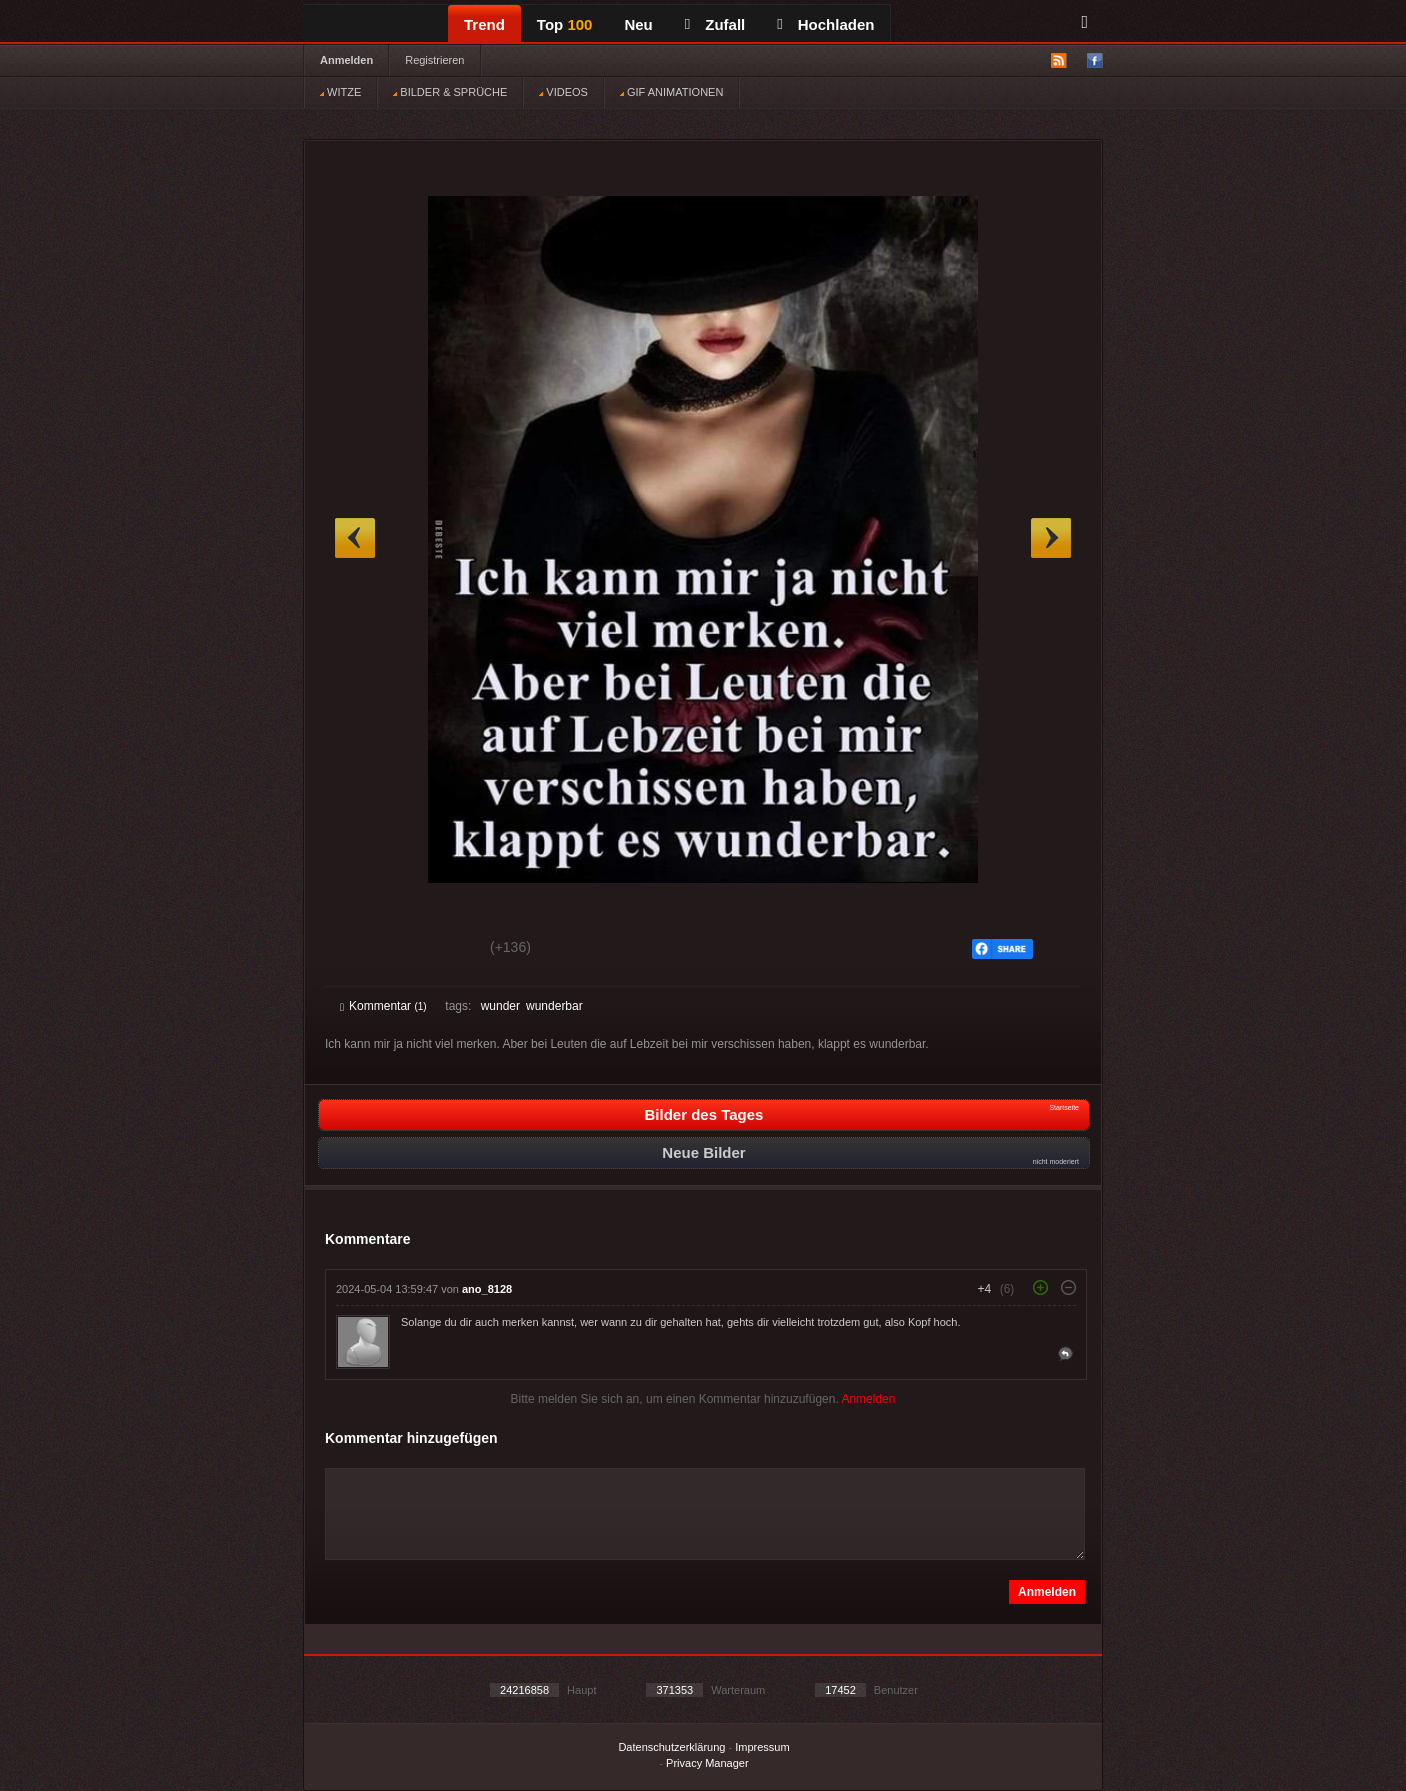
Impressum (762, 1747)
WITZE (340, 92)
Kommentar (383, 1006)
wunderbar (554, 1006)
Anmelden (346, 60)
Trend (484, 24)
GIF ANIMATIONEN (671, 92)
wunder (500, 1006)
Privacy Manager (707, 1763)
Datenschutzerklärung (671, 1747)
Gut (362, 950)
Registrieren (434, 60)
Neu (638, 24)
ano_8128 (487, 1289)
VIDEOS (563, 92)
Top (565, 24)
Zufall (715, 24)
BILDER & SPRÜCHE (450, 92)
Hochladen (825, 24)
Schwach (437, 950)
